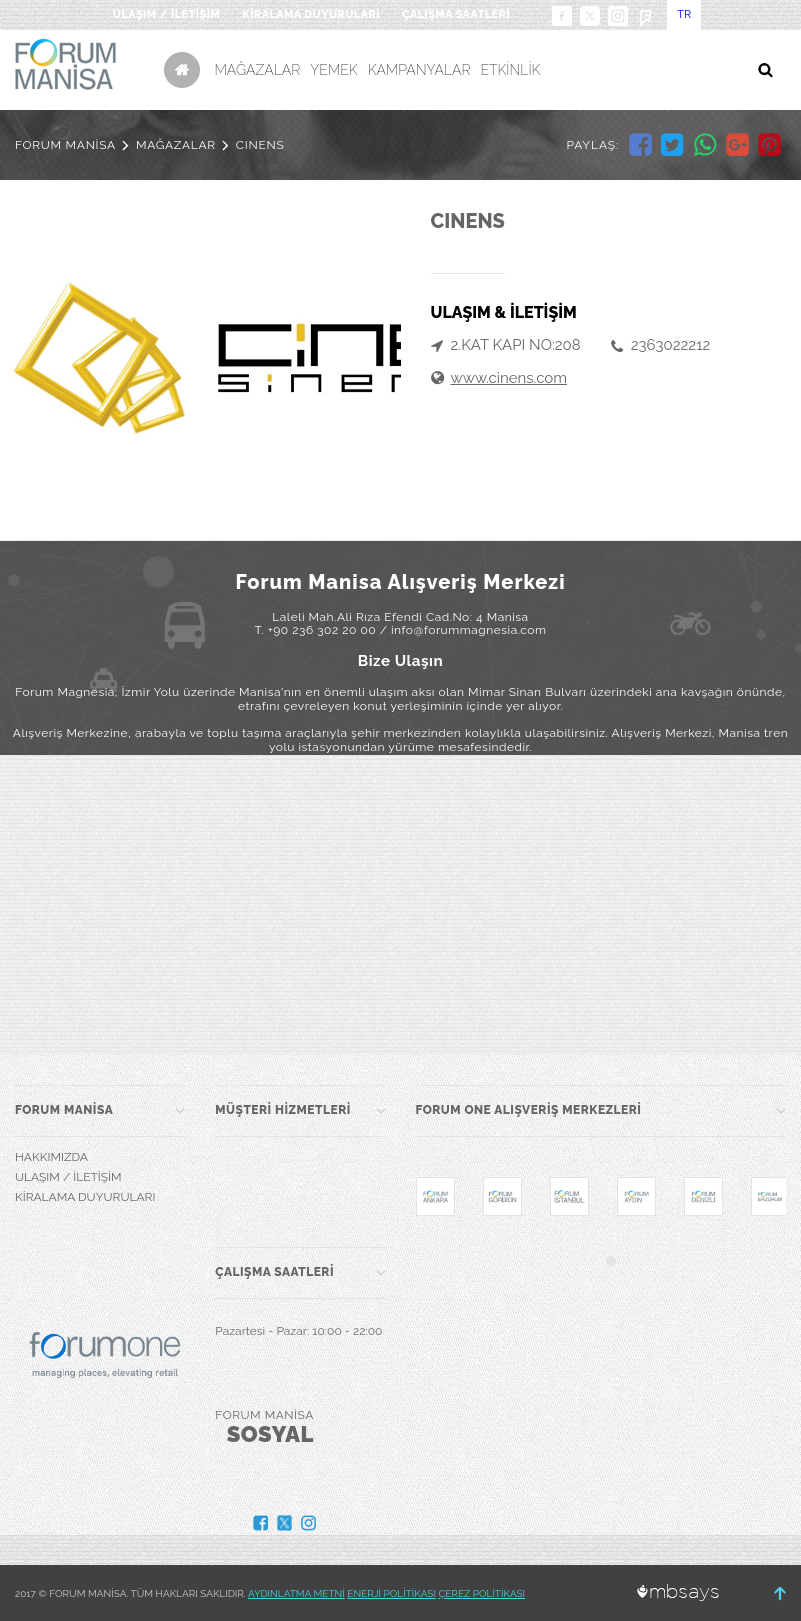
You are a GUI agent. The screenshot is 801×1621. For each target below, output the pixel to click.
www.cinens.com (509, 378)
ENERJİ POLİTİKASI (391, 1593)
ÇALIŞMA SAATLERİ (456, 14)
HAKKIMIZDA (51, 1157)
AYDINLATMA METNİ (296, 1593)
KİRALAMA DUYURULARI (311, 14)
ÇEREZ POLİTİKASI (481, 1593)
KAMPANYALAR (419, 70)
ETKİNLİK (510, 70)
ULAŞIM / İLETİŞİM (166, 14)
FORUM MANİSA (65, 145)
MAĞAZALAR (258, 70)
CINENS (260, 145)
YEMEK (333, 70)
